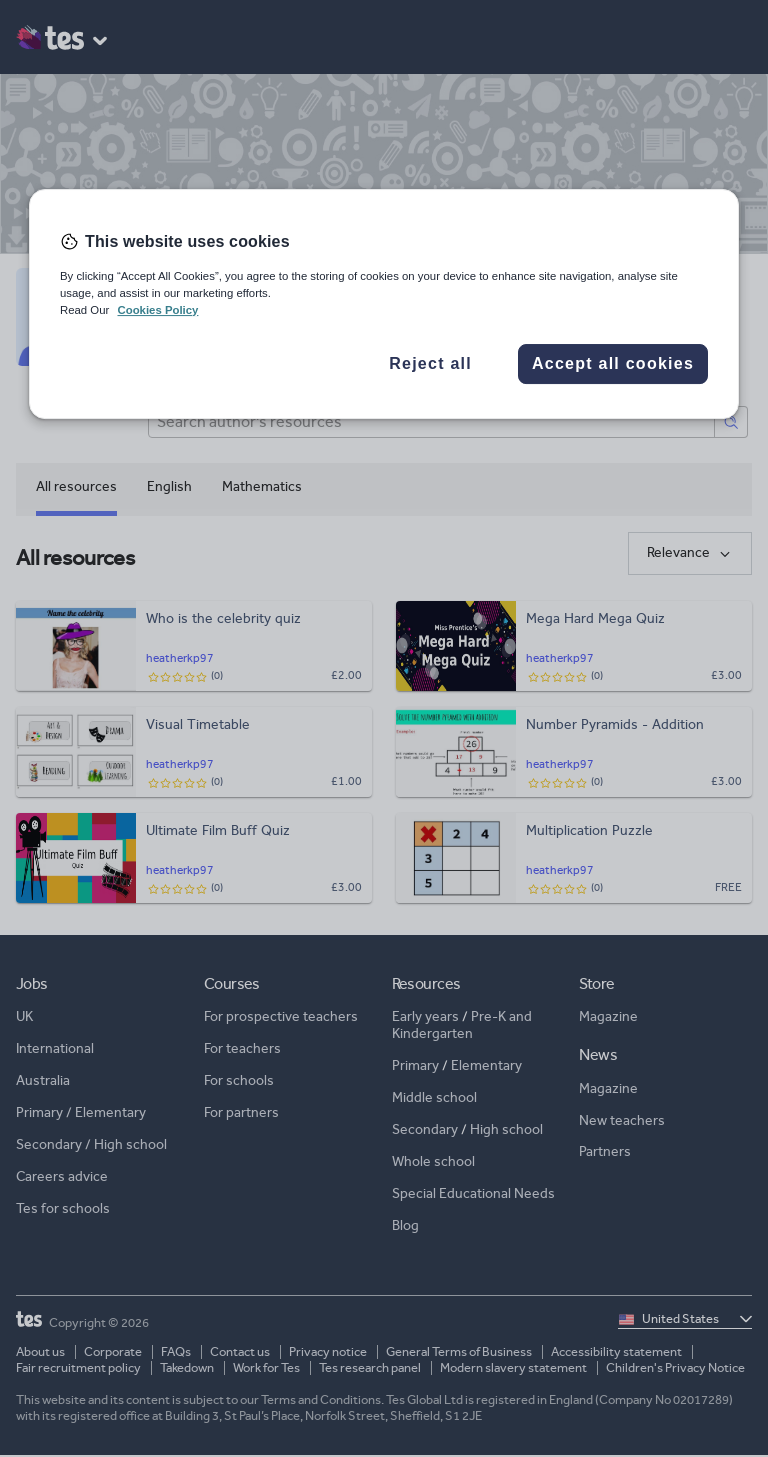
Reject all (430, 363)
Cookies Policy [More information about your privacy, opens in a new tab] (157, 310)
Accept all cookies (613, 363)
